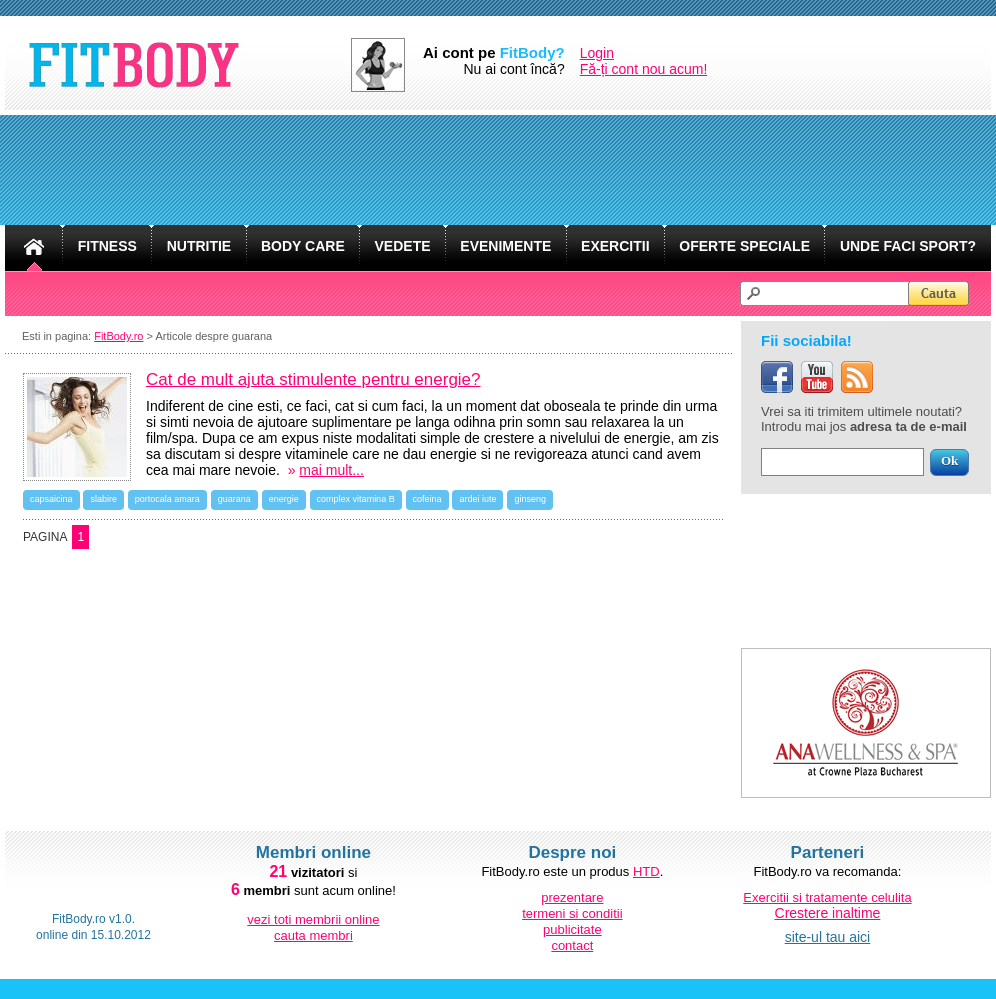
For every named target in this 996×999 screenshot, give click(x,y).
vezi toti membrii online (313, 919)
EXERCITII (615, 246)
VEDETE (403, 246)
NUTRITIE (199, 246)
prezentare (572, 897)
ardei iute (477, 499)
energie (284, 499)
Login (597, 53)
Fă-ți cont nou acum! (644, 69)
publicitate (572, 929)
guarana (234, 499)
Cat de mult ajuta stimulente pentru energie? (313, 379)
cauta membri (313, 935)
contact (572, 945)
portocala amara (167, 499)
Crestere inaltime (828, 913)
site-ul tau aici (828, 937)
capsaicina (51, 499)
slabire (103, 499)
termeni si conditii (572, 913)
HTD (646, 871)
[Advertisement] (498, 170)
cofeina (427, 499)
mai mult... (331, 470)
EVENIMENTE (505, 246)
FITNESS (107, 246)
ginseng (530, 499)
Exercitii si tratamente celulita (827, 897)
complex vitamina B (356, 499)
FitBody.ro (118, 336)
